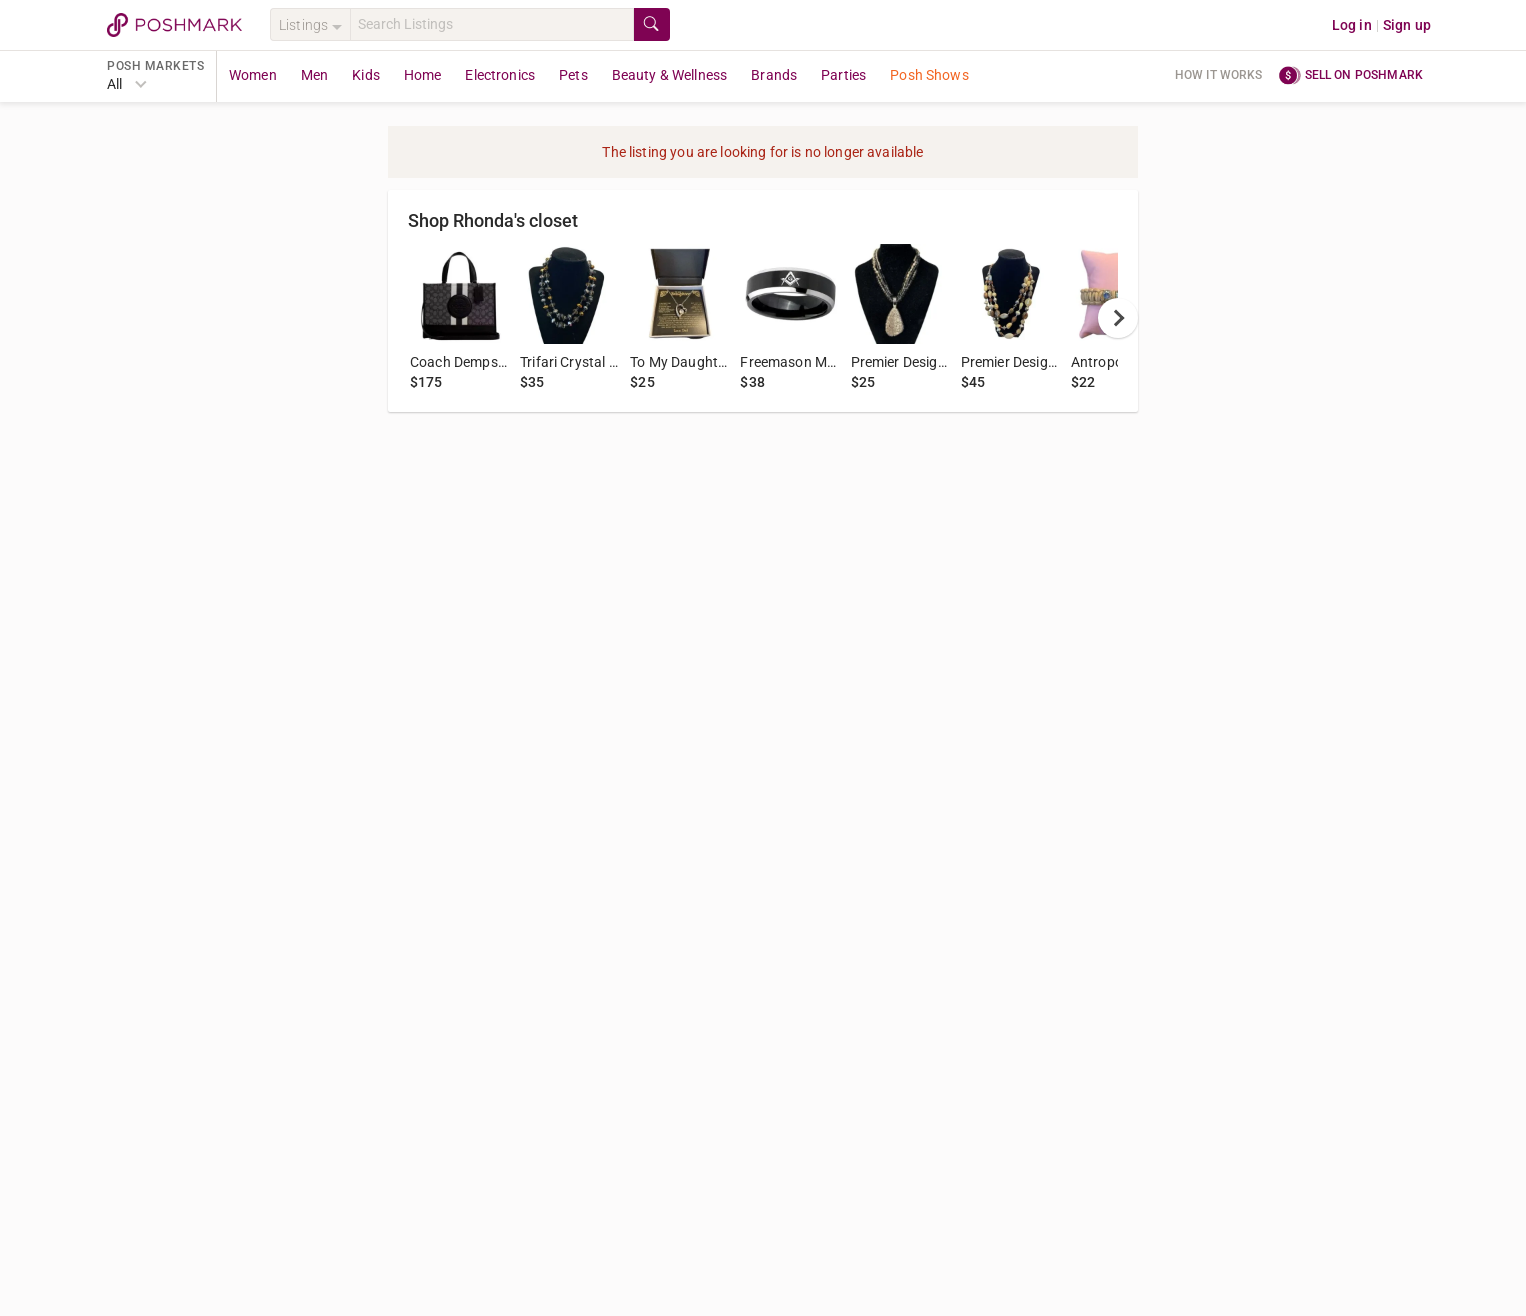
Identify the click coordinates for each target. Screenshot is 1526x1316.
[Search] (492, 24)
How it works (1219, 75)
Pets (573, 75)
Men (314, 75)
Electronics (500, 75)
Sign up (1407, 25)
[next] (1118, 318)
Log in (1352, 25)
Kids (366, 75)
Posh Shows (929, 75)
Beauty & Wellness (670, 75)
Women (253, 75)
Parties (843, 75)
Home (423, 75)
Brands (774, 75)
